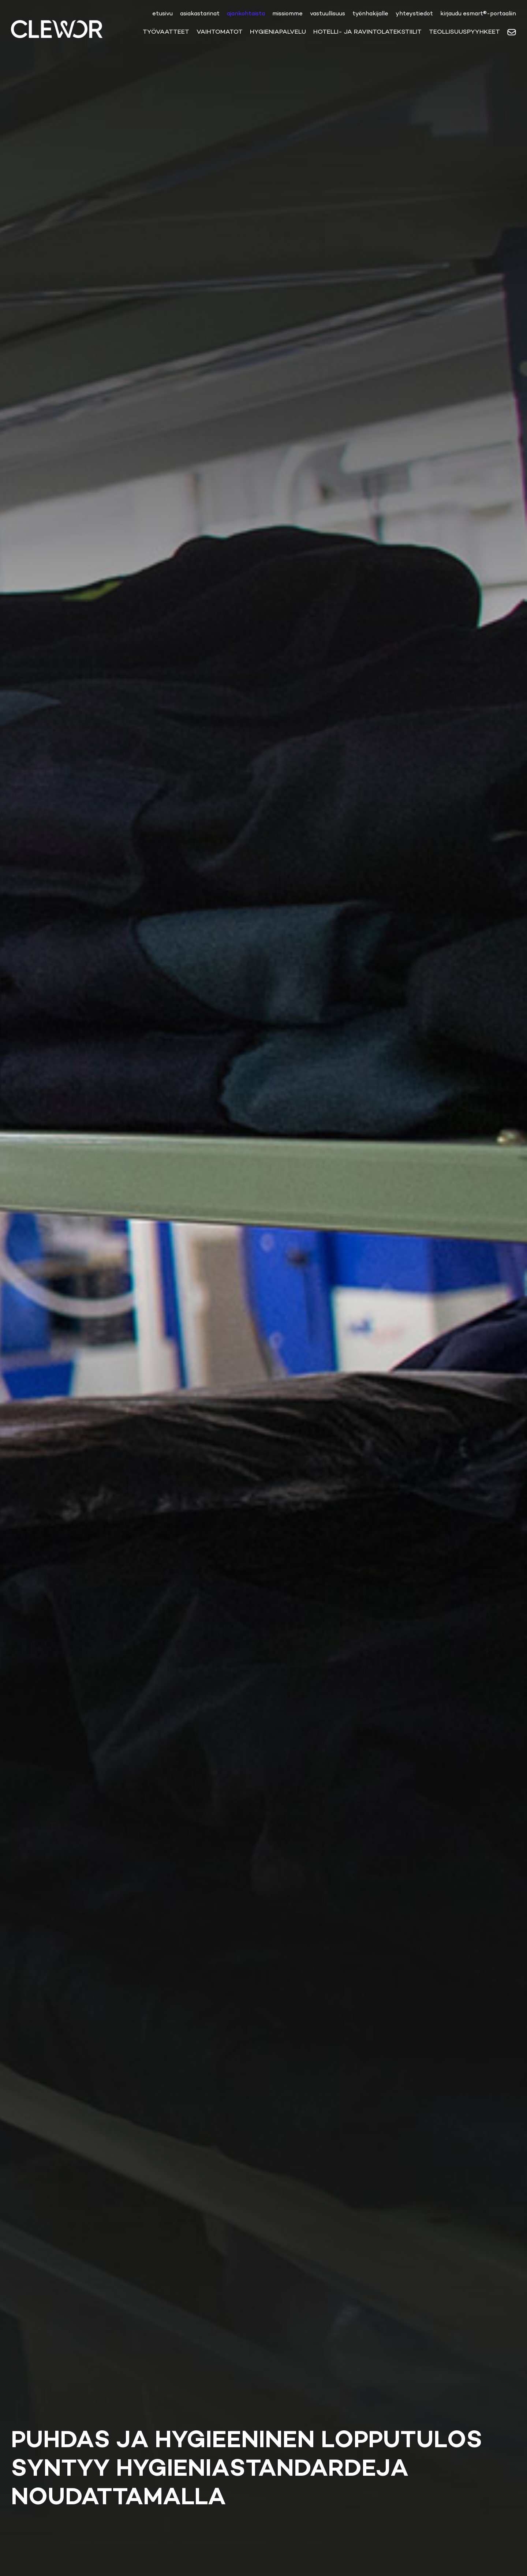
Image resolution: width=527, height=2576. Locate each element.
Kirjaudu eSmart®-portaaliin (478, 13)
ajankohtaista (246, 13)
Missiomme (287, 13)
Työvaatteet (166, 31)
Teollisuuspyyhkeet (464, 31)
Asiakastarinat (200, 13)
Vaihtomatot (220, 31)
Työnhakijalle (370, 13)
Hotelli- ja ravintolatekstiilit (367, 31)
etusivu (162, 13)
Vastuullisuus (327, 13)
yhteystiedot (414, 13)
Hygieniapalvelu (278, 31)
